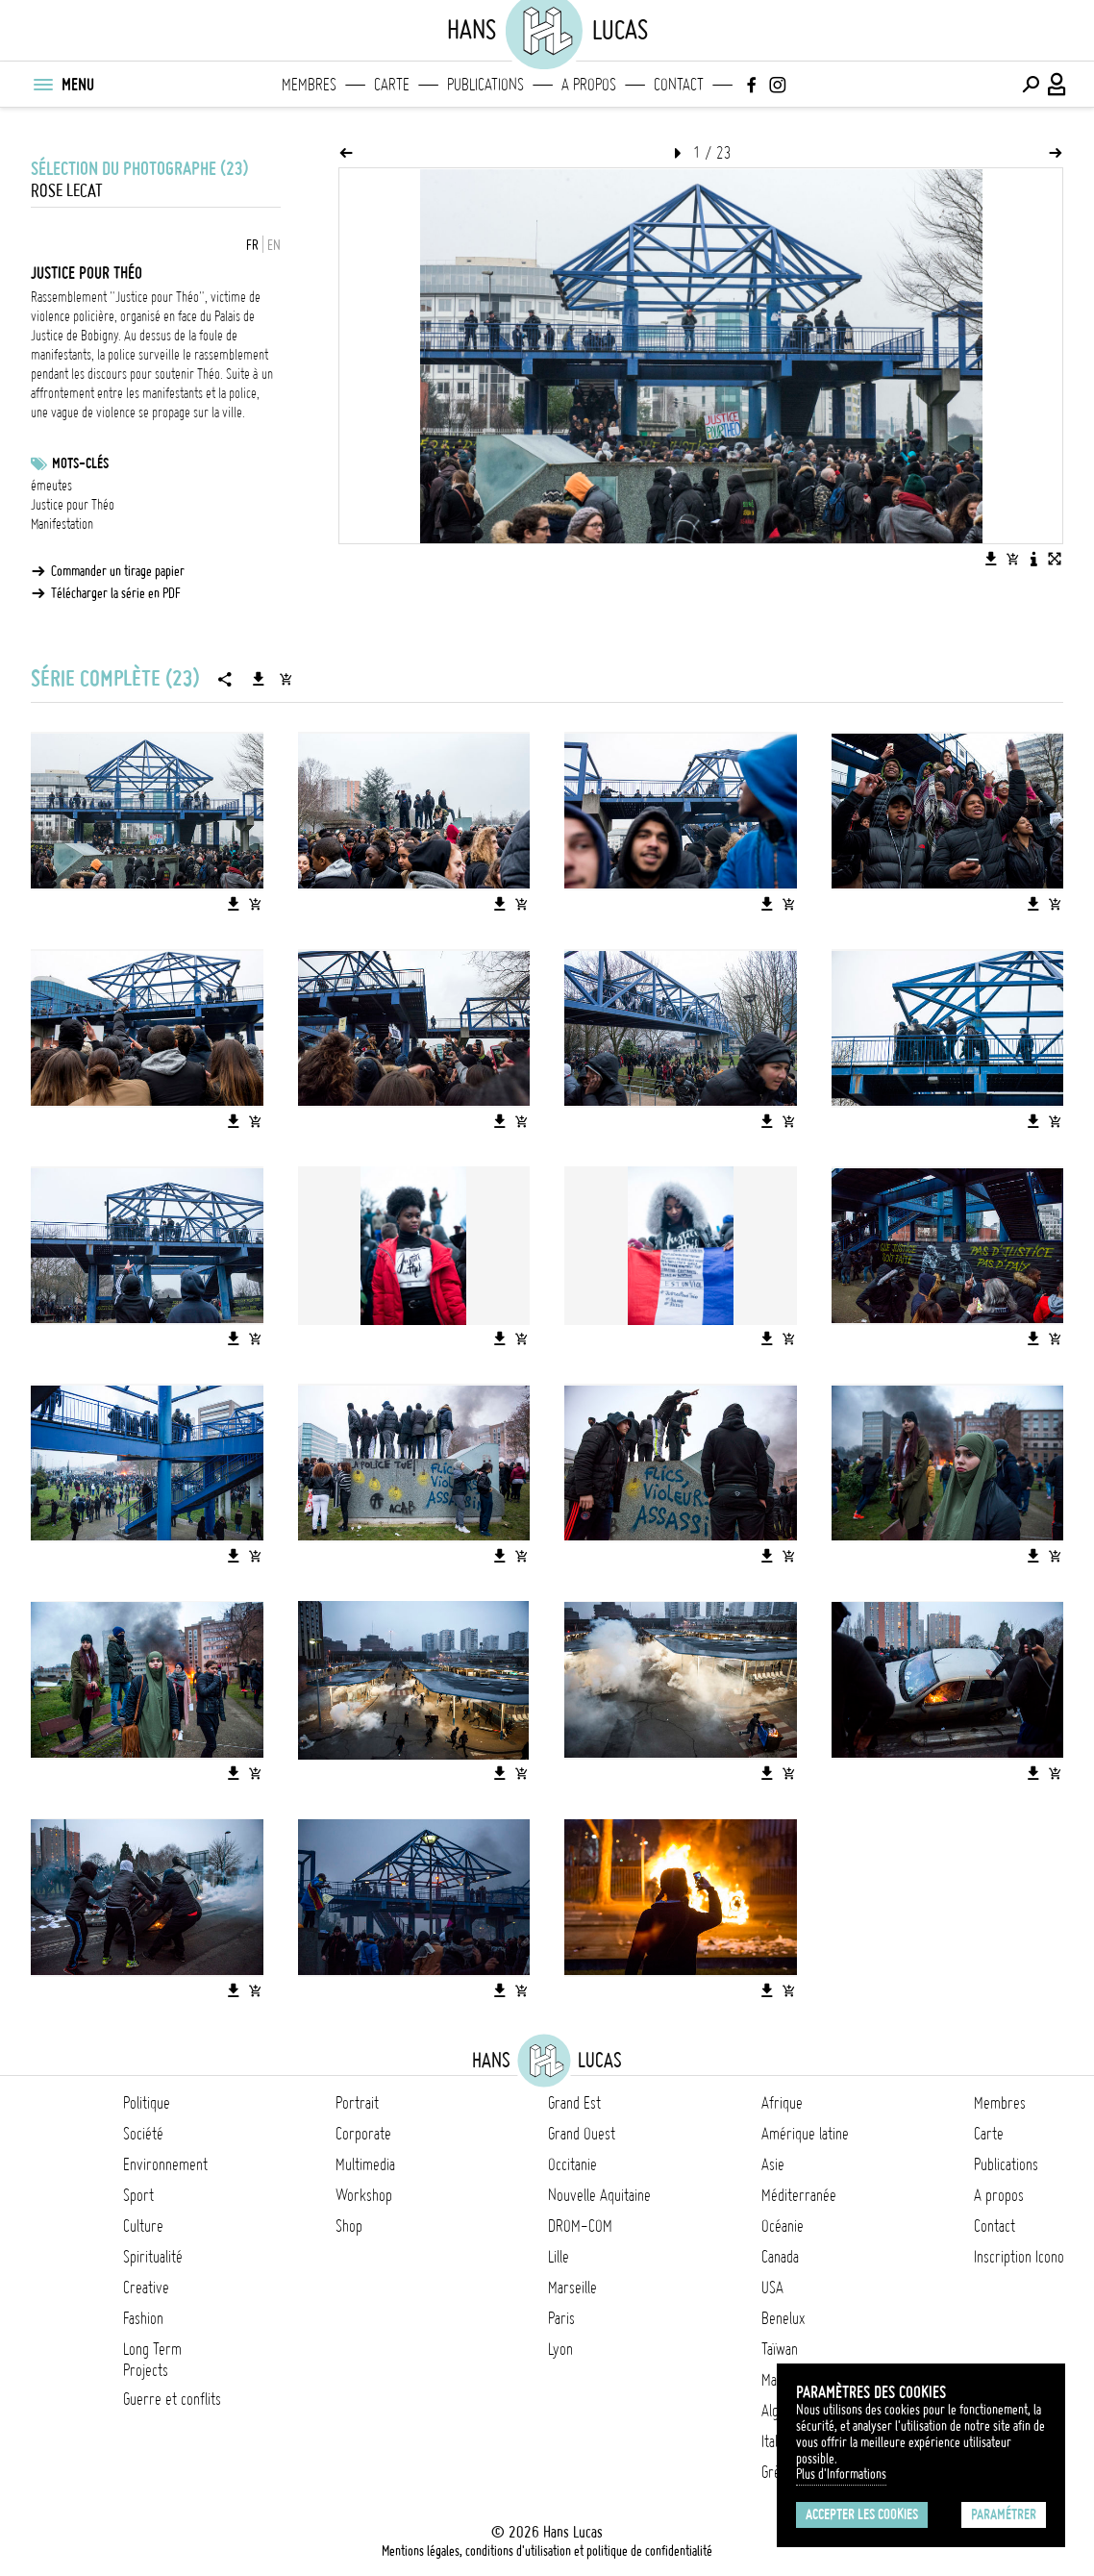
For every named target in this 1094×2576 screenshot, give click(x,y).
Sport (138, 2195)
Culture (143, 2226)
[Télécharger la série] (258, 679)
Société (143, 2133)
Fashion (143, 2318)
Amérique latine (805, 2133)
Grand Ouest (581, 2133)
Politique (146, 2103)
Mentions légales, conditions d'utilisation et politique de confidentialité (547, 2551)
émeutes (51, 485)
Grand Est (574, 2103)
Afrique (782, 2103)
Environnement (165, 2164)
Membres (309, 84)
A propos (588, 84)
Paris (561, 2318)
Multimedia (365, 2164)
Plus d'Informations (841, 2474)
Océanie (782, 2226)
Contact (679, 84)
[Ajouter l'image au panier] (1012, 558)
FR (252, 245)
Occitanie (572, 2164)
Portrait (357, 2103)
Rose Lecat (67, 191)
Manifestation (62, 524)
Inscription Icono (1019, 2256)
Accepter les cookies (862, 2514)
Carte (392, 84)
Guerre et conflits (172, 2399)
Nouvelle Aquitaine (599, 2195)
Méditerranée (798, 2195)
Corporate (363, 2133)
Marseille (572, 2287)
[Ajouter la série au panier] (285, 679)
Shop (349, 2226)
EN (274, 245)
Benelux (783, 2318)
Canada (780, 2256)
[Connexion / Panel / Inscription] (1057, 84)
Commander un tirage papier (118, 571)
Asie (772, 2164)
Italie (774, 2441)
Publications (485, 84)
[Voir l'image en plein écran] (1054, 558)
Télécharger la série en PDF (116, 593)
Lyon (560, 2349)
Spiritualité (153, 2256)
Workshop (364, 2195)
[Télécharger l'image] (991, 558)
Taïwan (779, 2349)
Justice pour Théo (72, 504)
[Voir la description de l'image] (1033, 558)
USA (772, 2287)
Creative (146, 2287)
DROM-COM (580, 2226)
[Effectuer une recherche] (1030, 84)
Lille (558, 2256)
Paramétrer (1003, 2514)
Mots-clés (80, 463)
